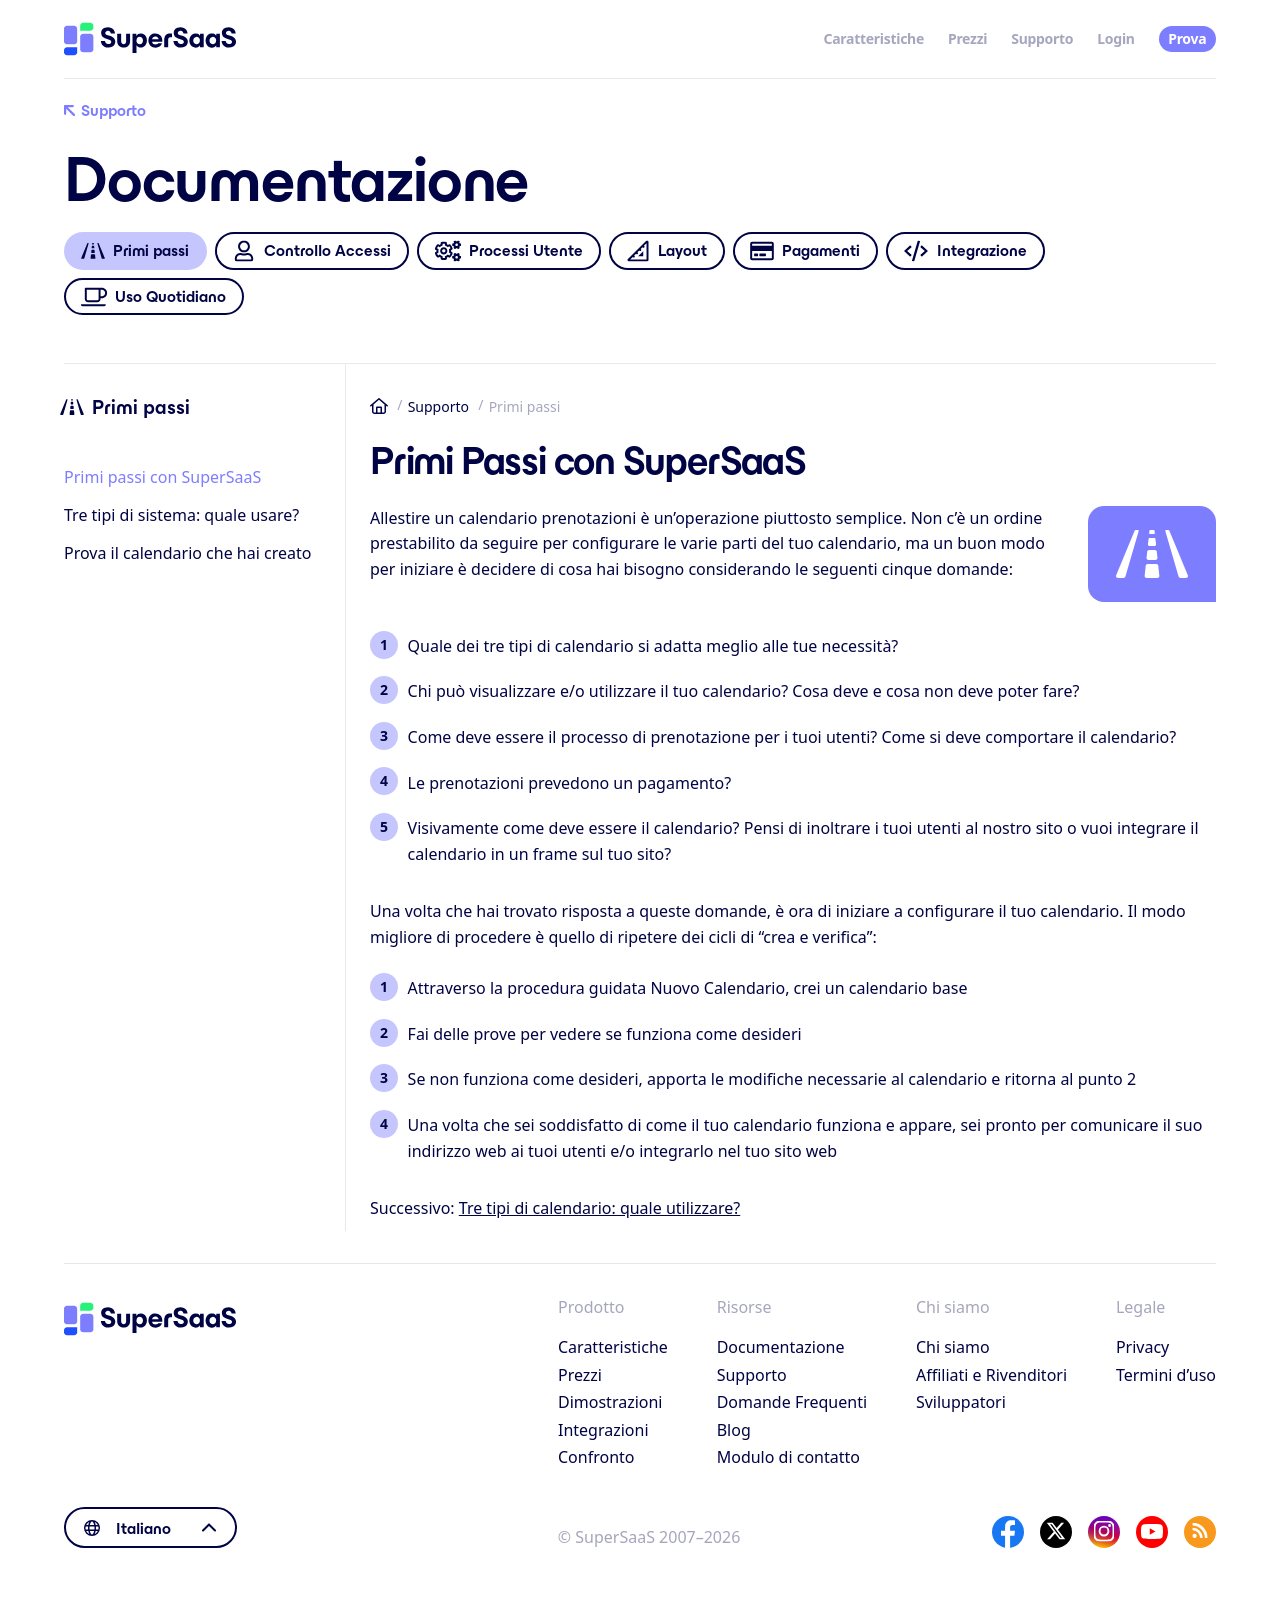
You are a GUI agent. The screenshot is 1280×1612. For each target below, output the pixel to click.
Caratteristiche (874, 38)
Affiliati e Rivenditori (991, 1375)
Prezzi (967, 38)
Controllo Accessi (311, 251)
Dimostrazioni (610, 1402)
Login (1115, 38)
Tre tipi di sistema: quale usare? (181, 515)
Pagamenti (805, 251)
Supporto (1042, 38)
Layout (666, 251)
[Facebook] (1008, 1532)
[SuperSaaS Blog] (1200, 1532)
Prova (1187, 38)
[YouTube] (1152, 1532)
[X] (1056, 1532)
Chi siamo (953, 1347)
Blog (734, 1430)
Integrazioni (603, 1430)
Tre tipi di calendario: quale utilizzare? (599, 1208)
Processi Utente (508, 251)
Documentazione (781, 1347)
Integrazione (965, 251)
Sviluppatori (961, 1402)
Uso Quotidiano (154, 296)
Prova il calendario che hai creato (187, 553)
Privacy (1142, 1347)
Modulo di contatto (788, 1457)
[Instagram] (1104, 1532)
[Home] (150, 39)
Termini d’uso (1166, 1375)
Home (379, 406)
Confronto (596, 1457)
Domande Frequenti (792, 1402)
